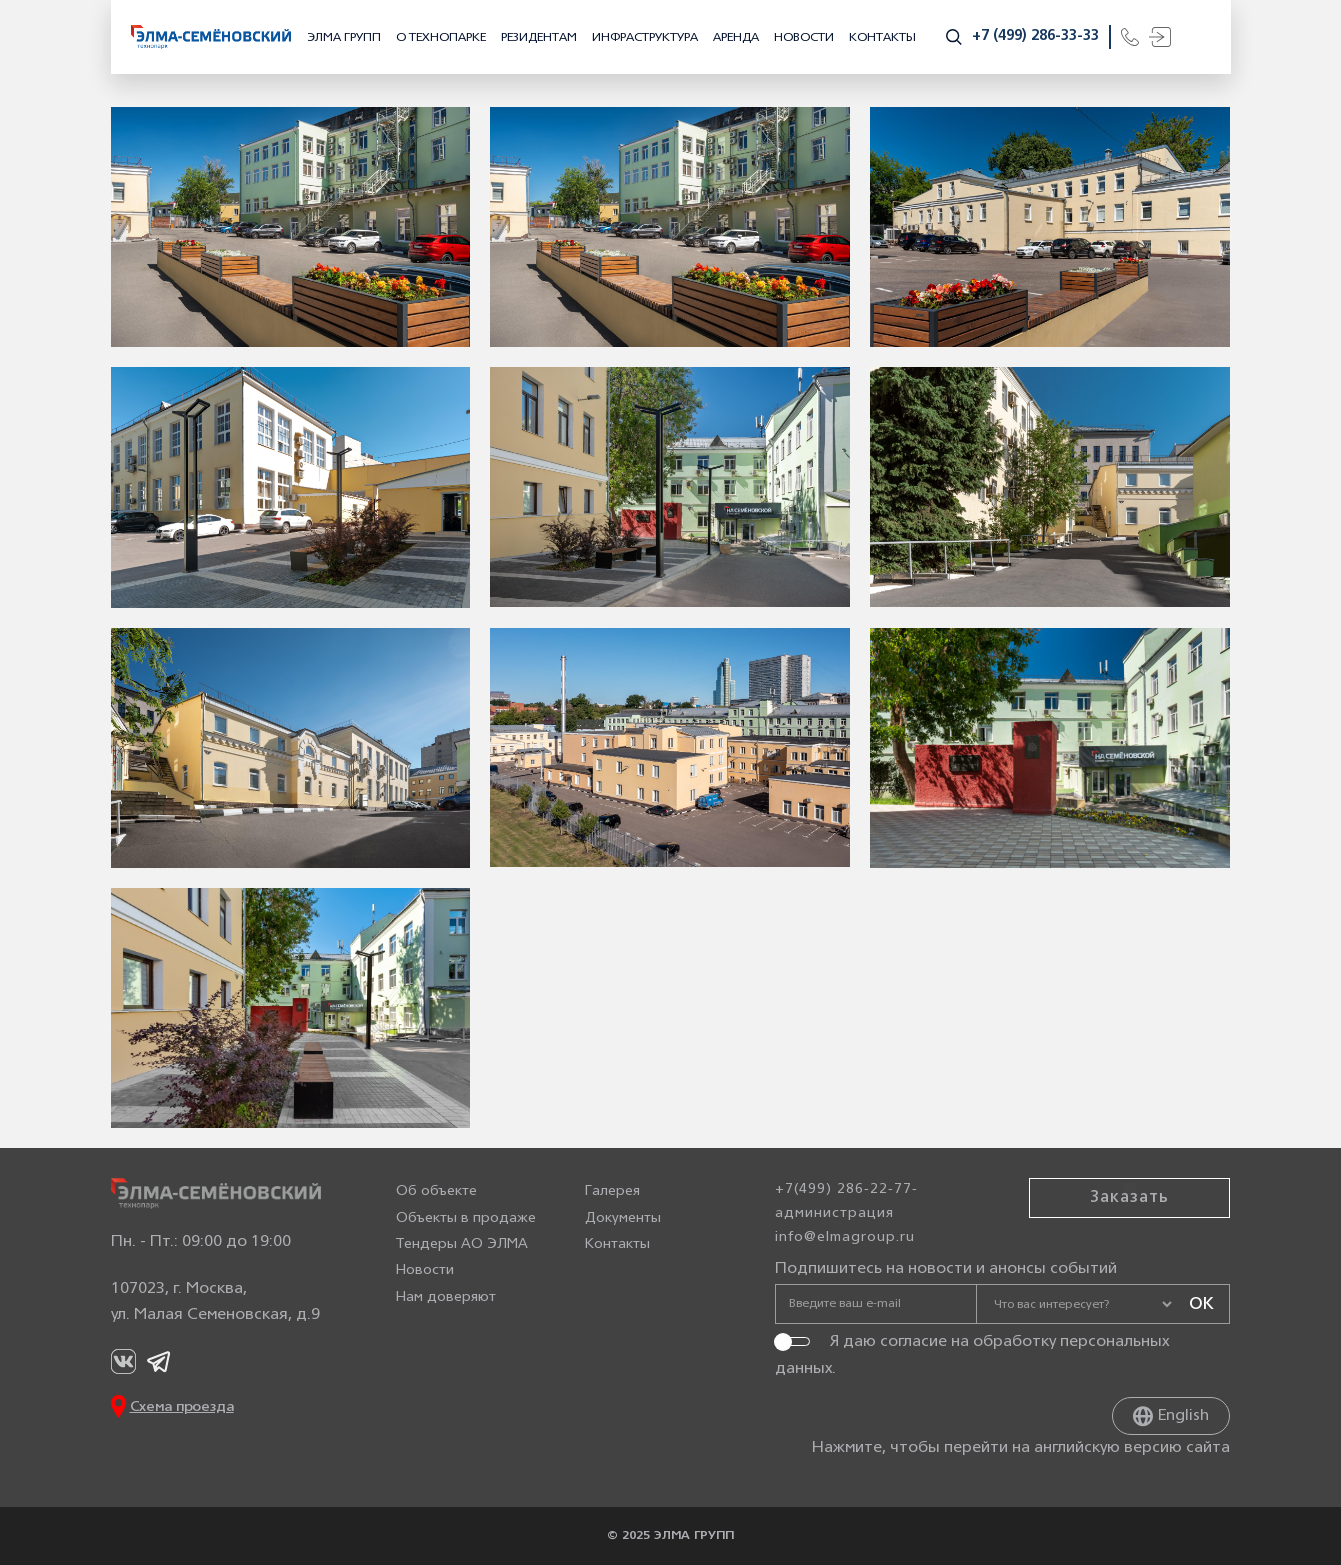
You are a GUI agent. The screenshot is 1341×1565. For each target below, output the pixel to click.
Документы (623, 1218)
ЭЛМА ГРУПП (344, 37)
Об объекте (436, 1191)
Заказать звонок (1129, 1210)
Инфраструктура (645, 37)
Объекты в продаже (466, 1218)
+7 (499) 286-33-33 (1035, 36)
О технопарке (441, 37)
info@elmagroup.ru (845, 1237)
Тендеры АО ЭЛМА (462, 1244)
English (1171, 1416)
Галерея (612, 1191)
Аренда (736, 37)
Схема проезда (182, 1407)
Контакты (882, 37)
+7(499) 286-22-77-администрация (846, 1201)
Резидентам (539, 37)
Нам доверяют (446, 1297)
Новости (804, 37)
